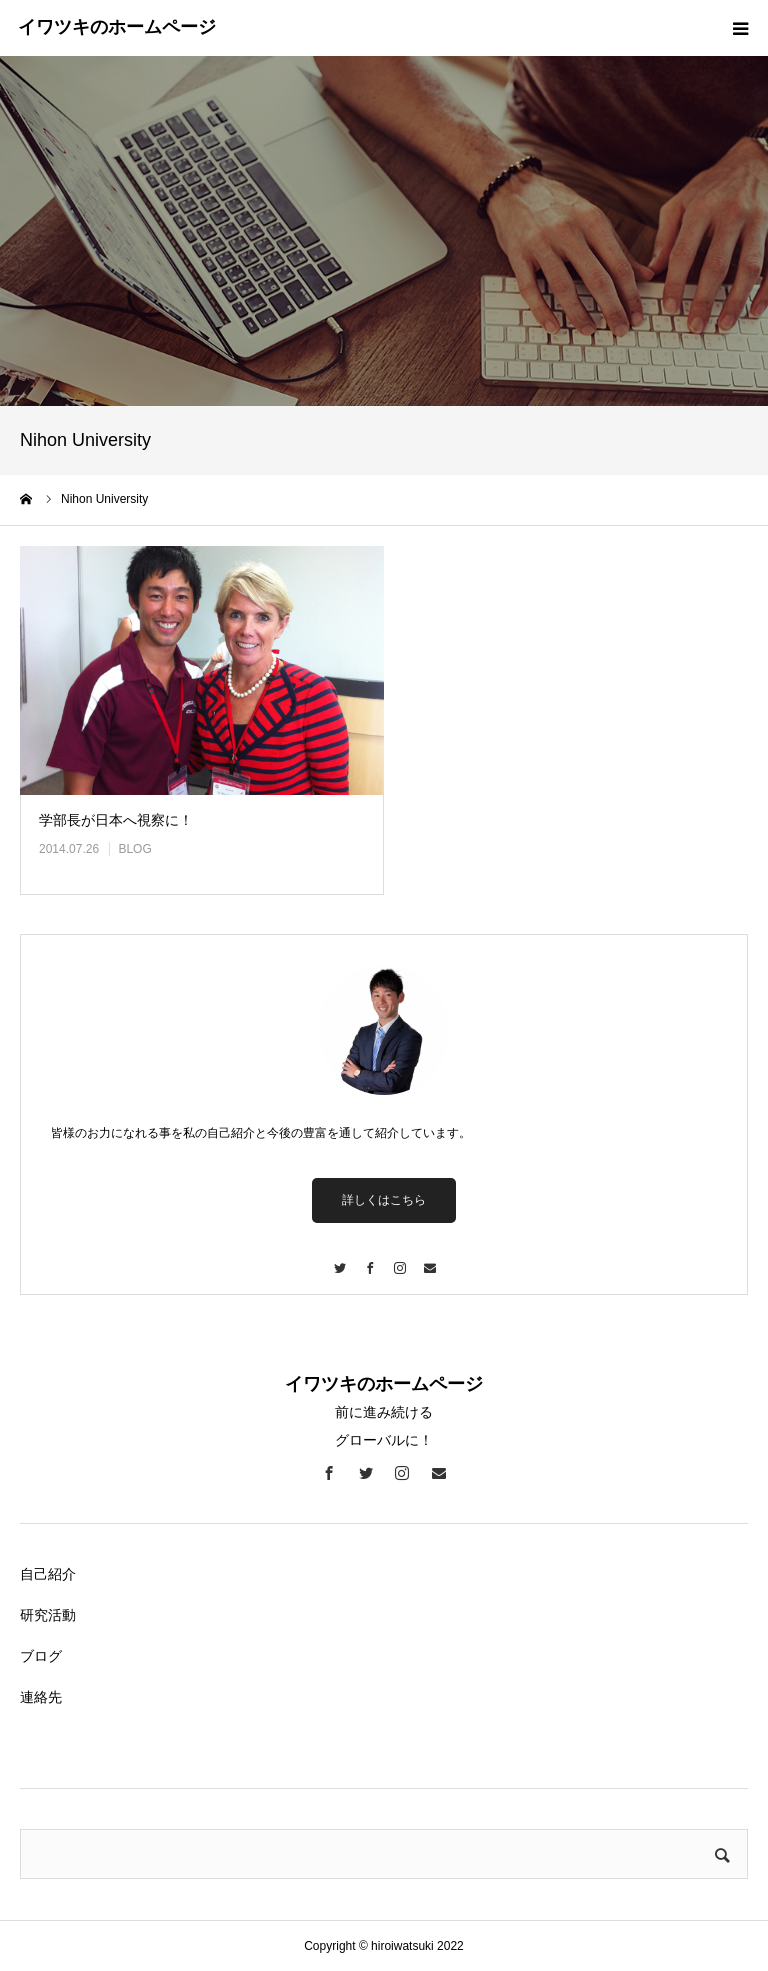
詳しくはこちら (384, 1200)
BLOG (134, 849)
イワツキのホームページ (117, 27)
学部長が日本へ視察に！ (116, 820)
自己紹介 (48, 1574)
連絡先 (41, 1697)
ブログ (41, 1656)
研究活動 (48, 1615)
